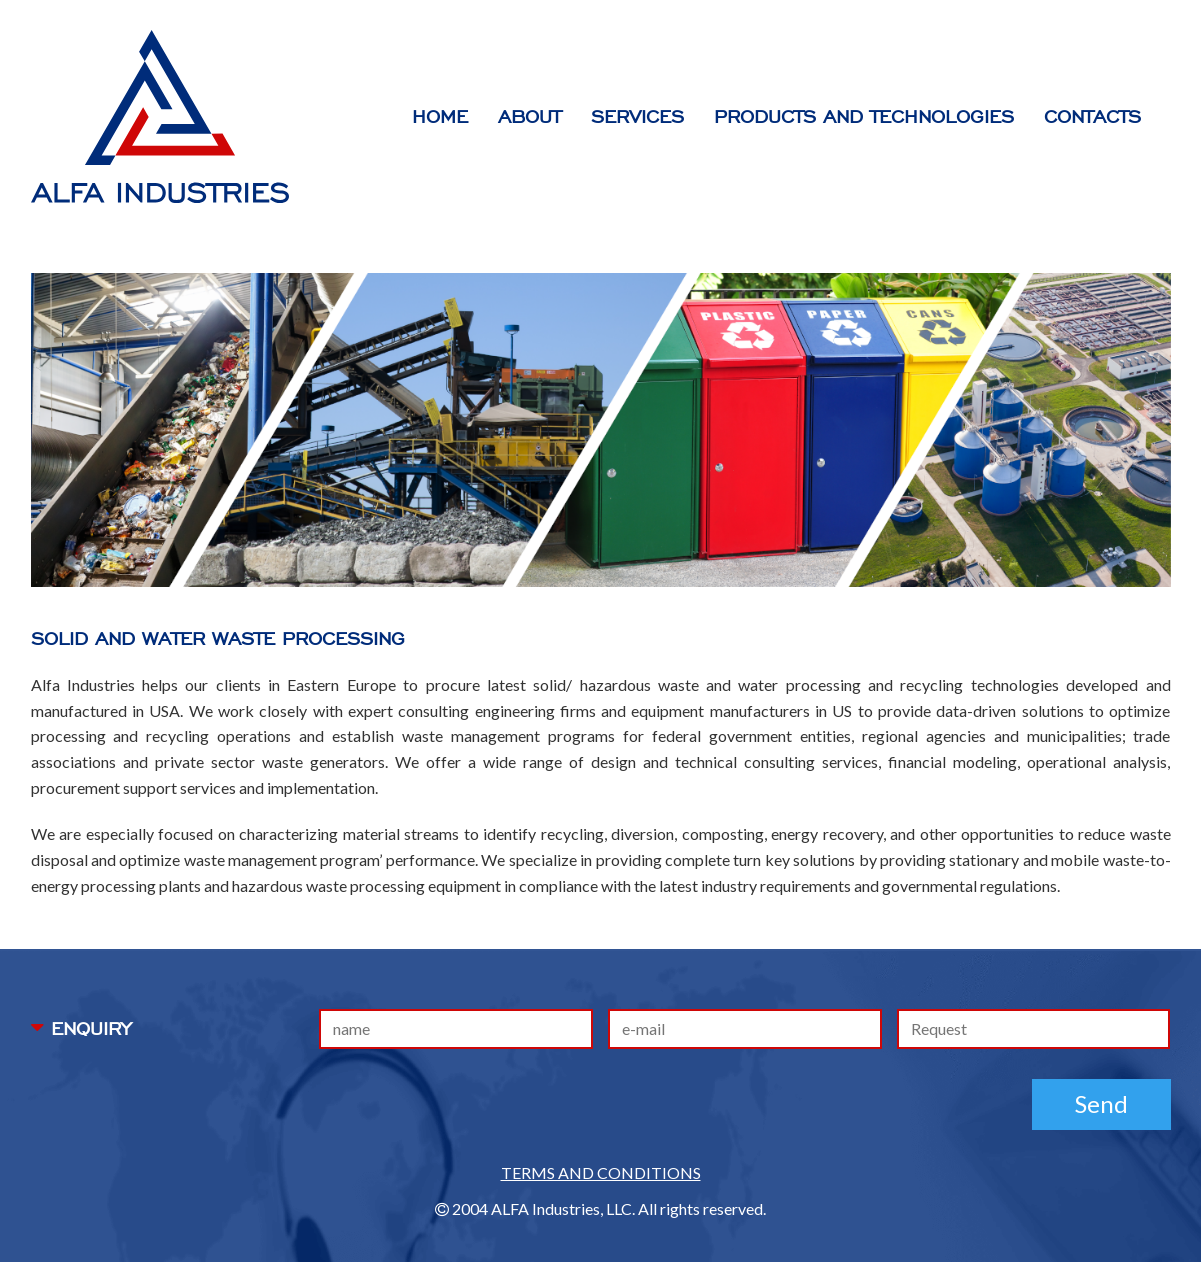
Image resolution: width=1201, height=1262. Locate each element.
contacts (1092, 116)
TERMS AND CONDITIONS (601, 1172)
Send (1101, 1103)
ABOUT (529, 116)
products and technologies (864, 116)
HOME (440, 116)
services (637, 116)
